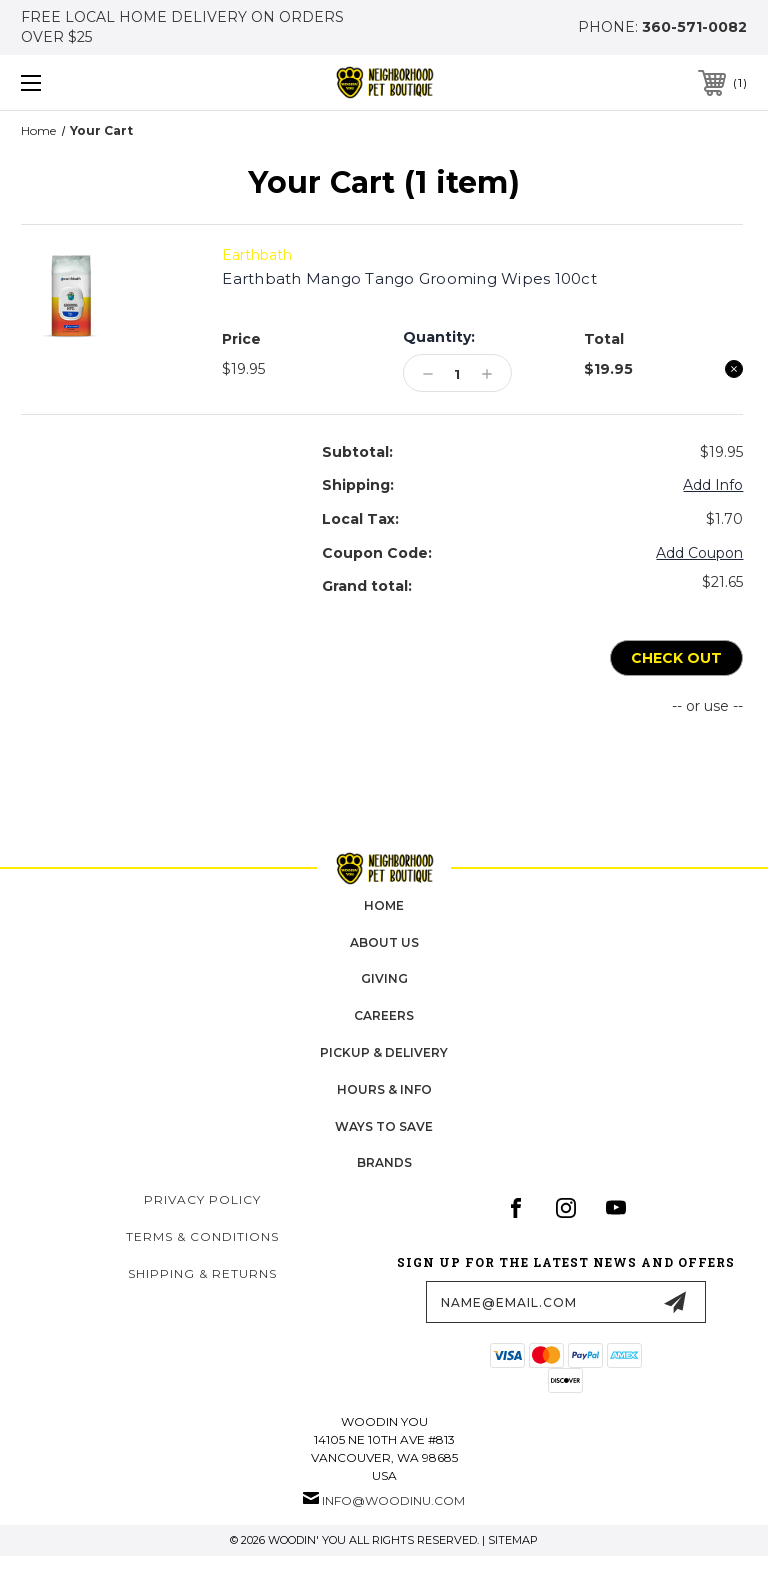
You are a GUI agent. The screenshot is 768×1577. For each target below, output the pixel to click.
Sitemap (513, 1540)
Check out (676, 658)
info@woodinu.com (393, 1500)
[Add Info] (713, 486)
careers (384, 1016)
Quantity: (439, 337)
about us (384, 942)
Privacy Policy (202, 1200)
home (384, 905)
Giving (384, 979)
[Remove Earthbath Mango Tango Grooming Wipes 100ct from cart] (734, 369)
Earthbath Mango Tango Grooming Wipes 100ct (409, 278)
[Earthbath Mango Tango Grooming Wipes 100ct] (457, 374)
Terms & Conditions (202, 1236)
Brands (384, 1163)
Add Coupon (699, 553)
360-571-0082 (694, 27)
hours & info (384, 1089)
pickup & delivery (384, 1052)
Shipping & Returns (202, 1273)
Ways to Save (384, 1126)
